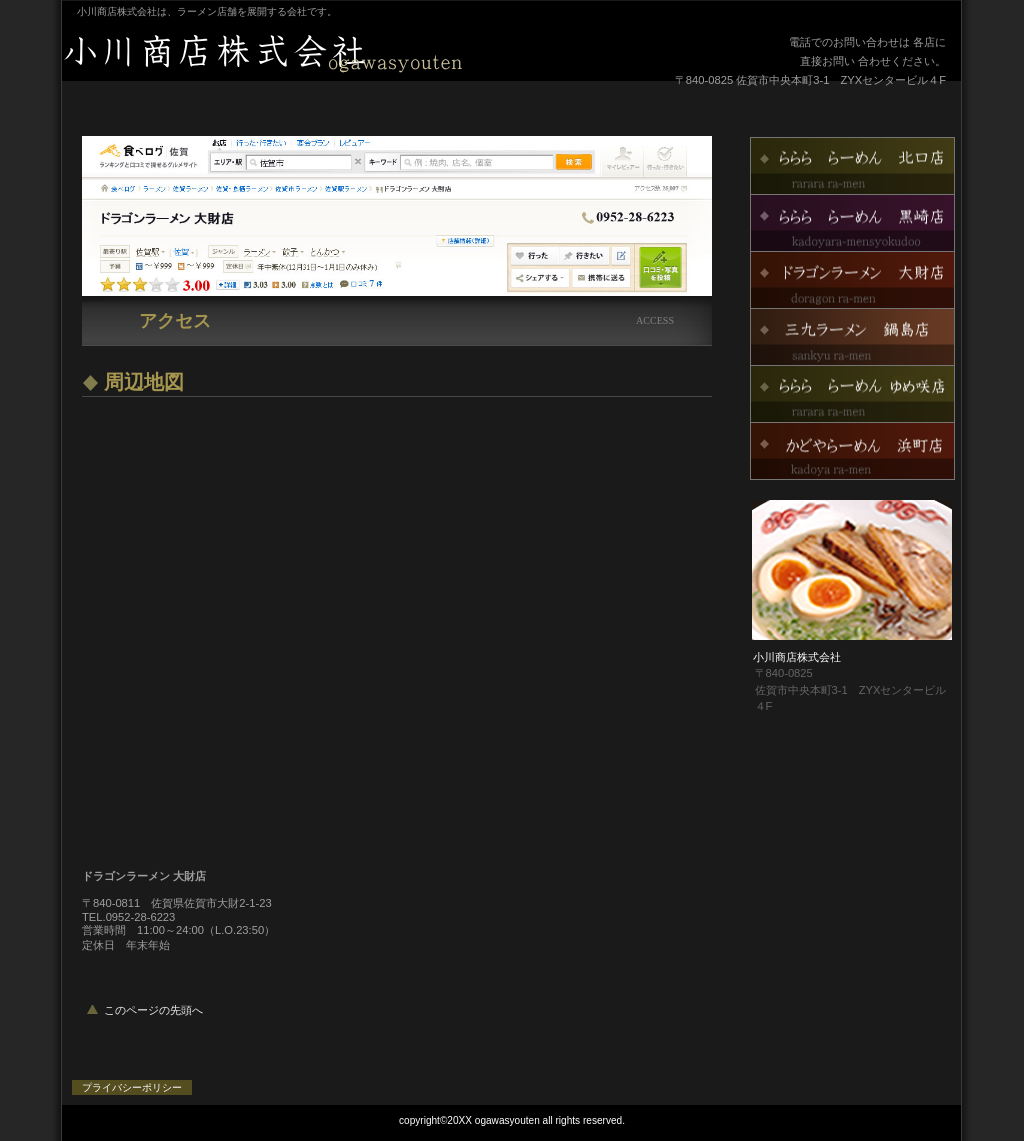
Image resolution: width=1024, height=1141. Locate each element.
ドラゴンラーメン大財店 (852, 280)
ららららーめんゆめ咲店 (852, 394)
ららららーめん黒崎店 (852, 223)
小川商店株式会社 (312, 53)
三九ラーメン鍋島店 (852, 337)
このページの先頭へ (153, 1010)
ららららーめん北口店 (852, 166)
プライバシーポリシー (132, 1087)
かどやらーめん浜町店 (852, 451)
